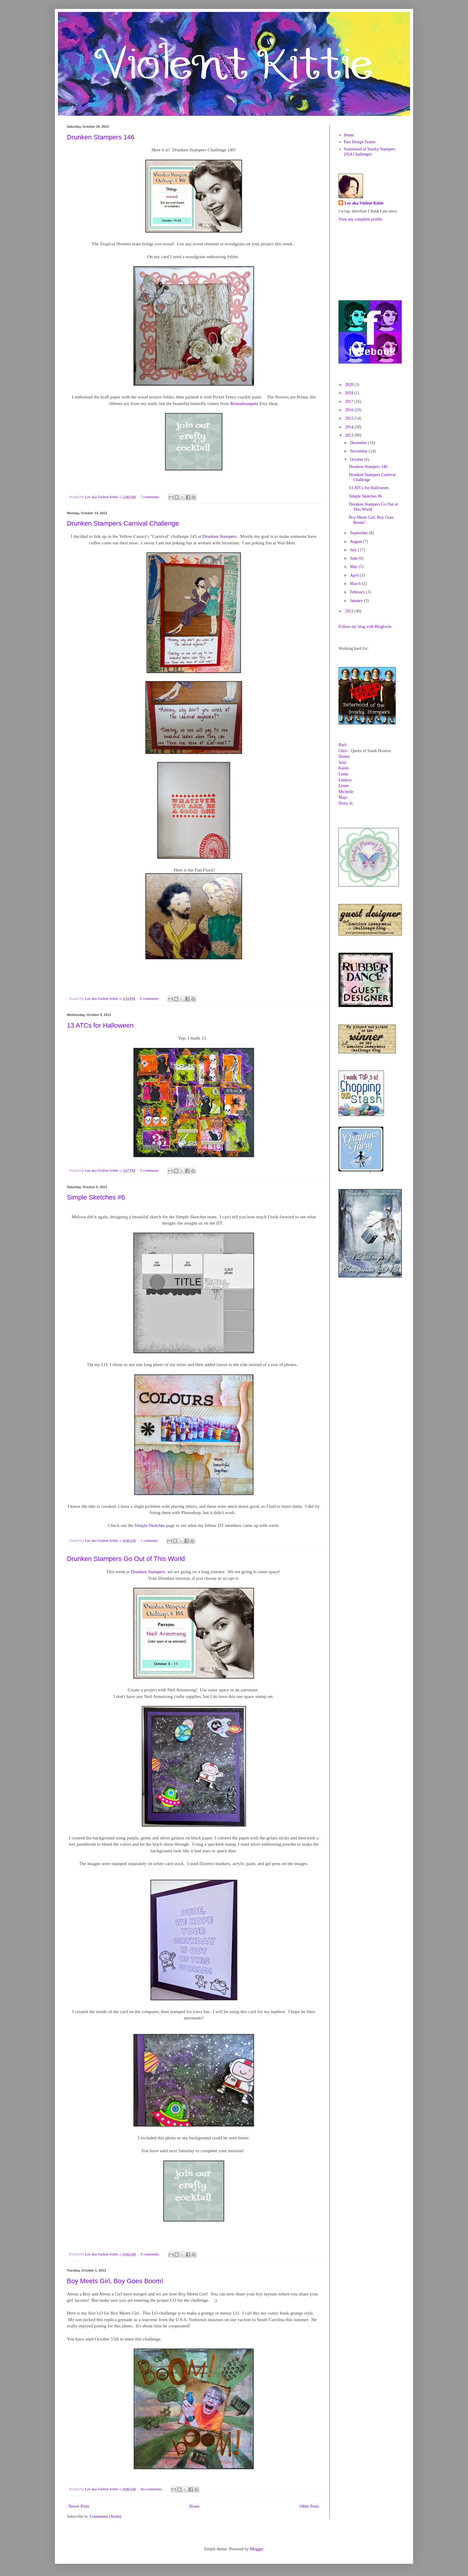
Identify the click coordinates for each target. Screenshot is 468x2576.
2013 (350, 435)
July (354, 550)
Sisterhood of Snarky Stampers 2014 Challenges (370, 151)
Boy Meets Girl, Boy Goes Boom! (115, 2281)
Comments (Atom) (105, 2516)
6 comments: (150, 999)
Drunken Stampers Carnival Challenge (123, 523)
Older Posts (309, 2506)
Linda (343, 774)
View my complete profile (360, 219)
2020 (350, 384)
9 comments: (150, 2254)
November (359, 451)
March (356, 583)
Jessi (342, 762)
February (358, 592)
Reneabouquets (244, 403)
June (354, 558)
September (359, 533)
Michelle (345, 791)
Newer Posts (78, 2506)
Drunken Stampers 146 (100, 137)
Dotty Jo (345, 803)
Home (195, 2506)
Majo (342, 797)
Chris (342, 751)
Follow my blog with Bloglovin (364, 626)
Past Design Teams (359, 142)
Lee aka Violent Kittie (364, 203)
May (354, 566)
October (357, 459)
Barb (342, 745)
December (359, 443)
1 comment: (149, 1541)
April (355, 575)
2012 (350, 611)
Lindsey (345, 780)
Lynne (343, 785)
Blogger (256, 2549)
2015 (350, 418)
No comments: (151, 2489)
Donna (344, 756)
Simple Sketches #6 (96, 1197)
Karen (343, 768)
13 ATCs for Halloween (100, 1025)
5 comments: (150, 1170)
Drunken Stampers (219, 536)
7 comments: (150, 497)
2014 (350, 427)
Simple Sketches (150, 1525)
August (356, 541)
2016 (350, 410)
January (357, 600)
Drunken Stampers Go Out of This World (126, 1558)
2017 (350, 401)
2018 (350, 393)
